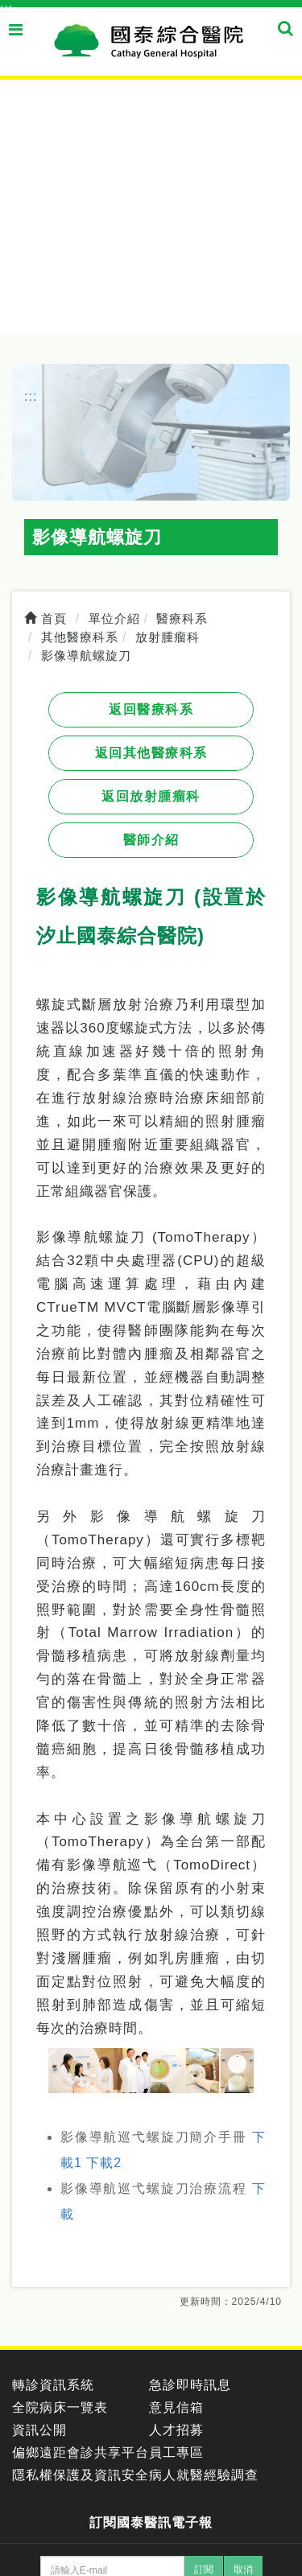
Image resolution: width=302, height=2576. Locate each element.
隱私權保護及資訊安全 (80, 2475)
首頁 (45, 618)
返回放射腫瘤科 (151, 796)
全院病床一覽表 (60, 2407)
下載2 (104, 2163)
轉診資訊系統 (53, 2385)
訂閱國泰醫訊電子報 (151, 2522)
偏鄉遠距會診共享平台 (80, 2452)
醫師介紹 (151, 840)
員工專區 (176, 2452)
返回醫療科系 (151, 709)
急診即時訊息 (190, 2385)
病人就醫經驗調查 (204, 2475)
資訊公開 (39, 2430)
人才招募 (176, 2430)
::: (6, 8)
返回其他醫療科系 (151, 753)
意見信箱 (176, 2407)
